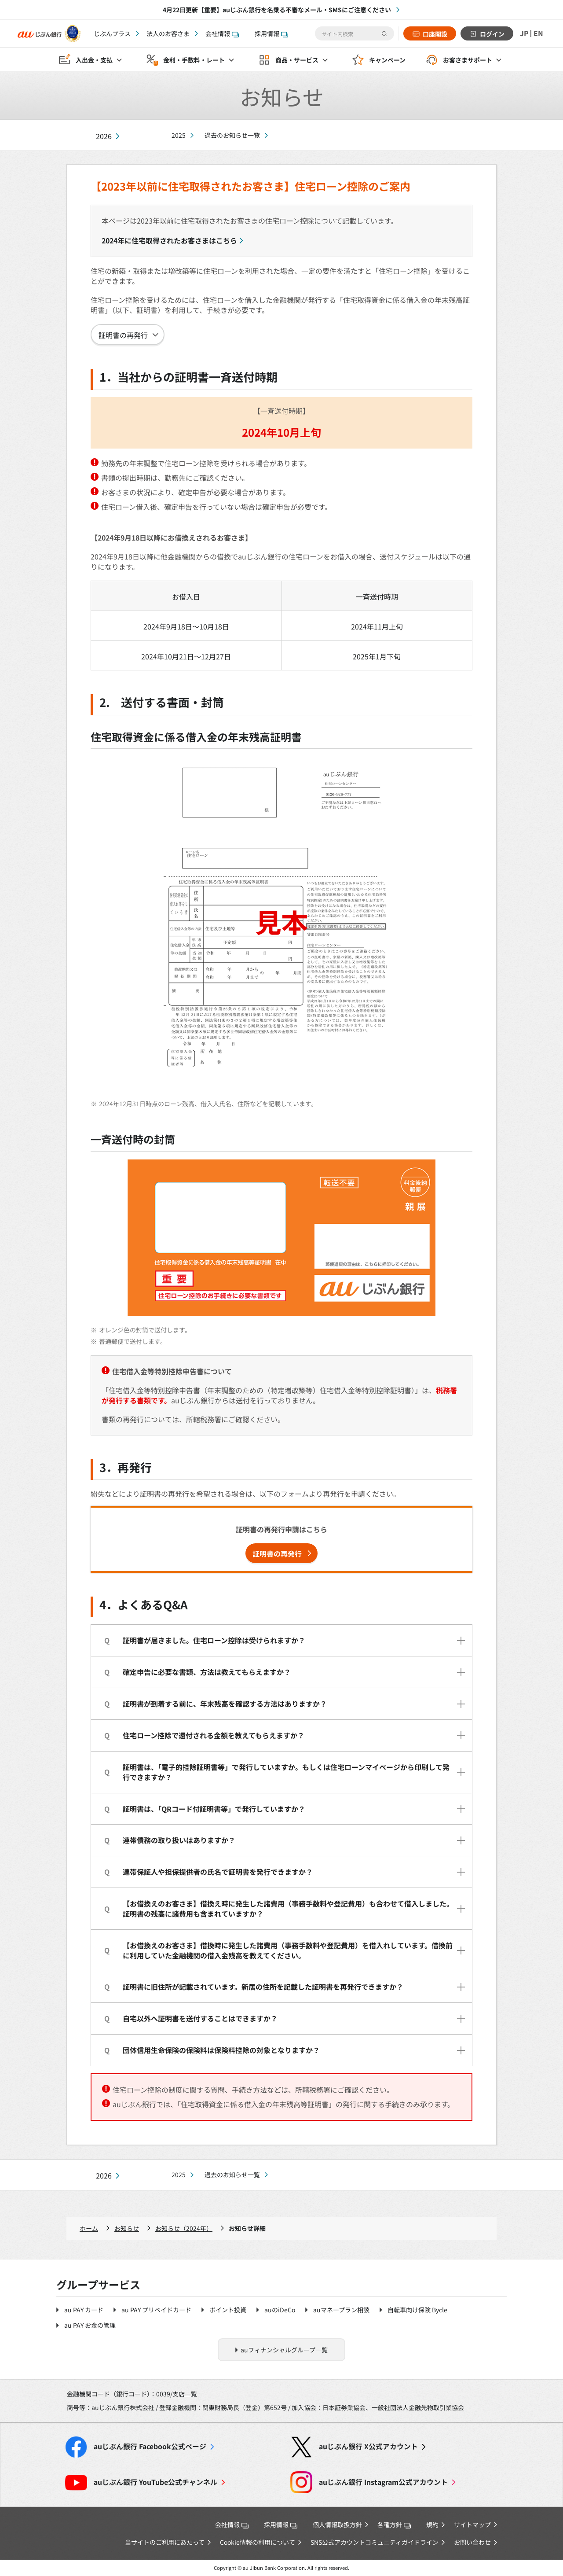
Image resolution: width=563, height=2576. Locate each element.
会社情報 (222, 33)
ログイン (491, 33)
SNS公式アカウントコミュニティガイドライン (375, 2542)
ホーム (89, 2228)
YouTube (155, 2482)
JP (523, 33)
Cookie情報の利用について (257, 2542)
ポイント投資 (227, 2309)
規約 (432, 2524)
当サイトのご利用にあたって (165, 2542)
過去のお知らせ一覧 (232, 135)
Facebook (150, 2446)
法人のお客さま (168, 33)
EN (538, 33)
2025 (179, 135)
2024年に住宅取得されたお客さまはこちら (169, 240)
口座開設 (434, 33)
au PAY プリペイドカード (156, 2309)
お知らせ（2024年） (183, 2228)
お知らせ (126, 2228)
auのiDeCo (279, 2309)
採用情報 (271, 33)
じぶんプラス (112, 33)
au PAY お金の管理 (90, 2325)
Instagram (383, 2482)
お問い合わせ (472, 2542)
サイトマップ (472, 2524)
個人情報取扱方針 (337, 2524)
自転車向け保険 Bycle (417, 2309)
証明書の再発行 (123, 335)
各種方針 (394, 2524)
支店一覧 (184, 2393)
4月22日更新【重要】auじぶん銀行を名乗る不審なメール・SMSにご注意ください (277, 9)
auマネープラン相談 (341, 2309)
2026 (104, 136)
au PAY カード (83, 2309)
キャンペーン (387, 59)
